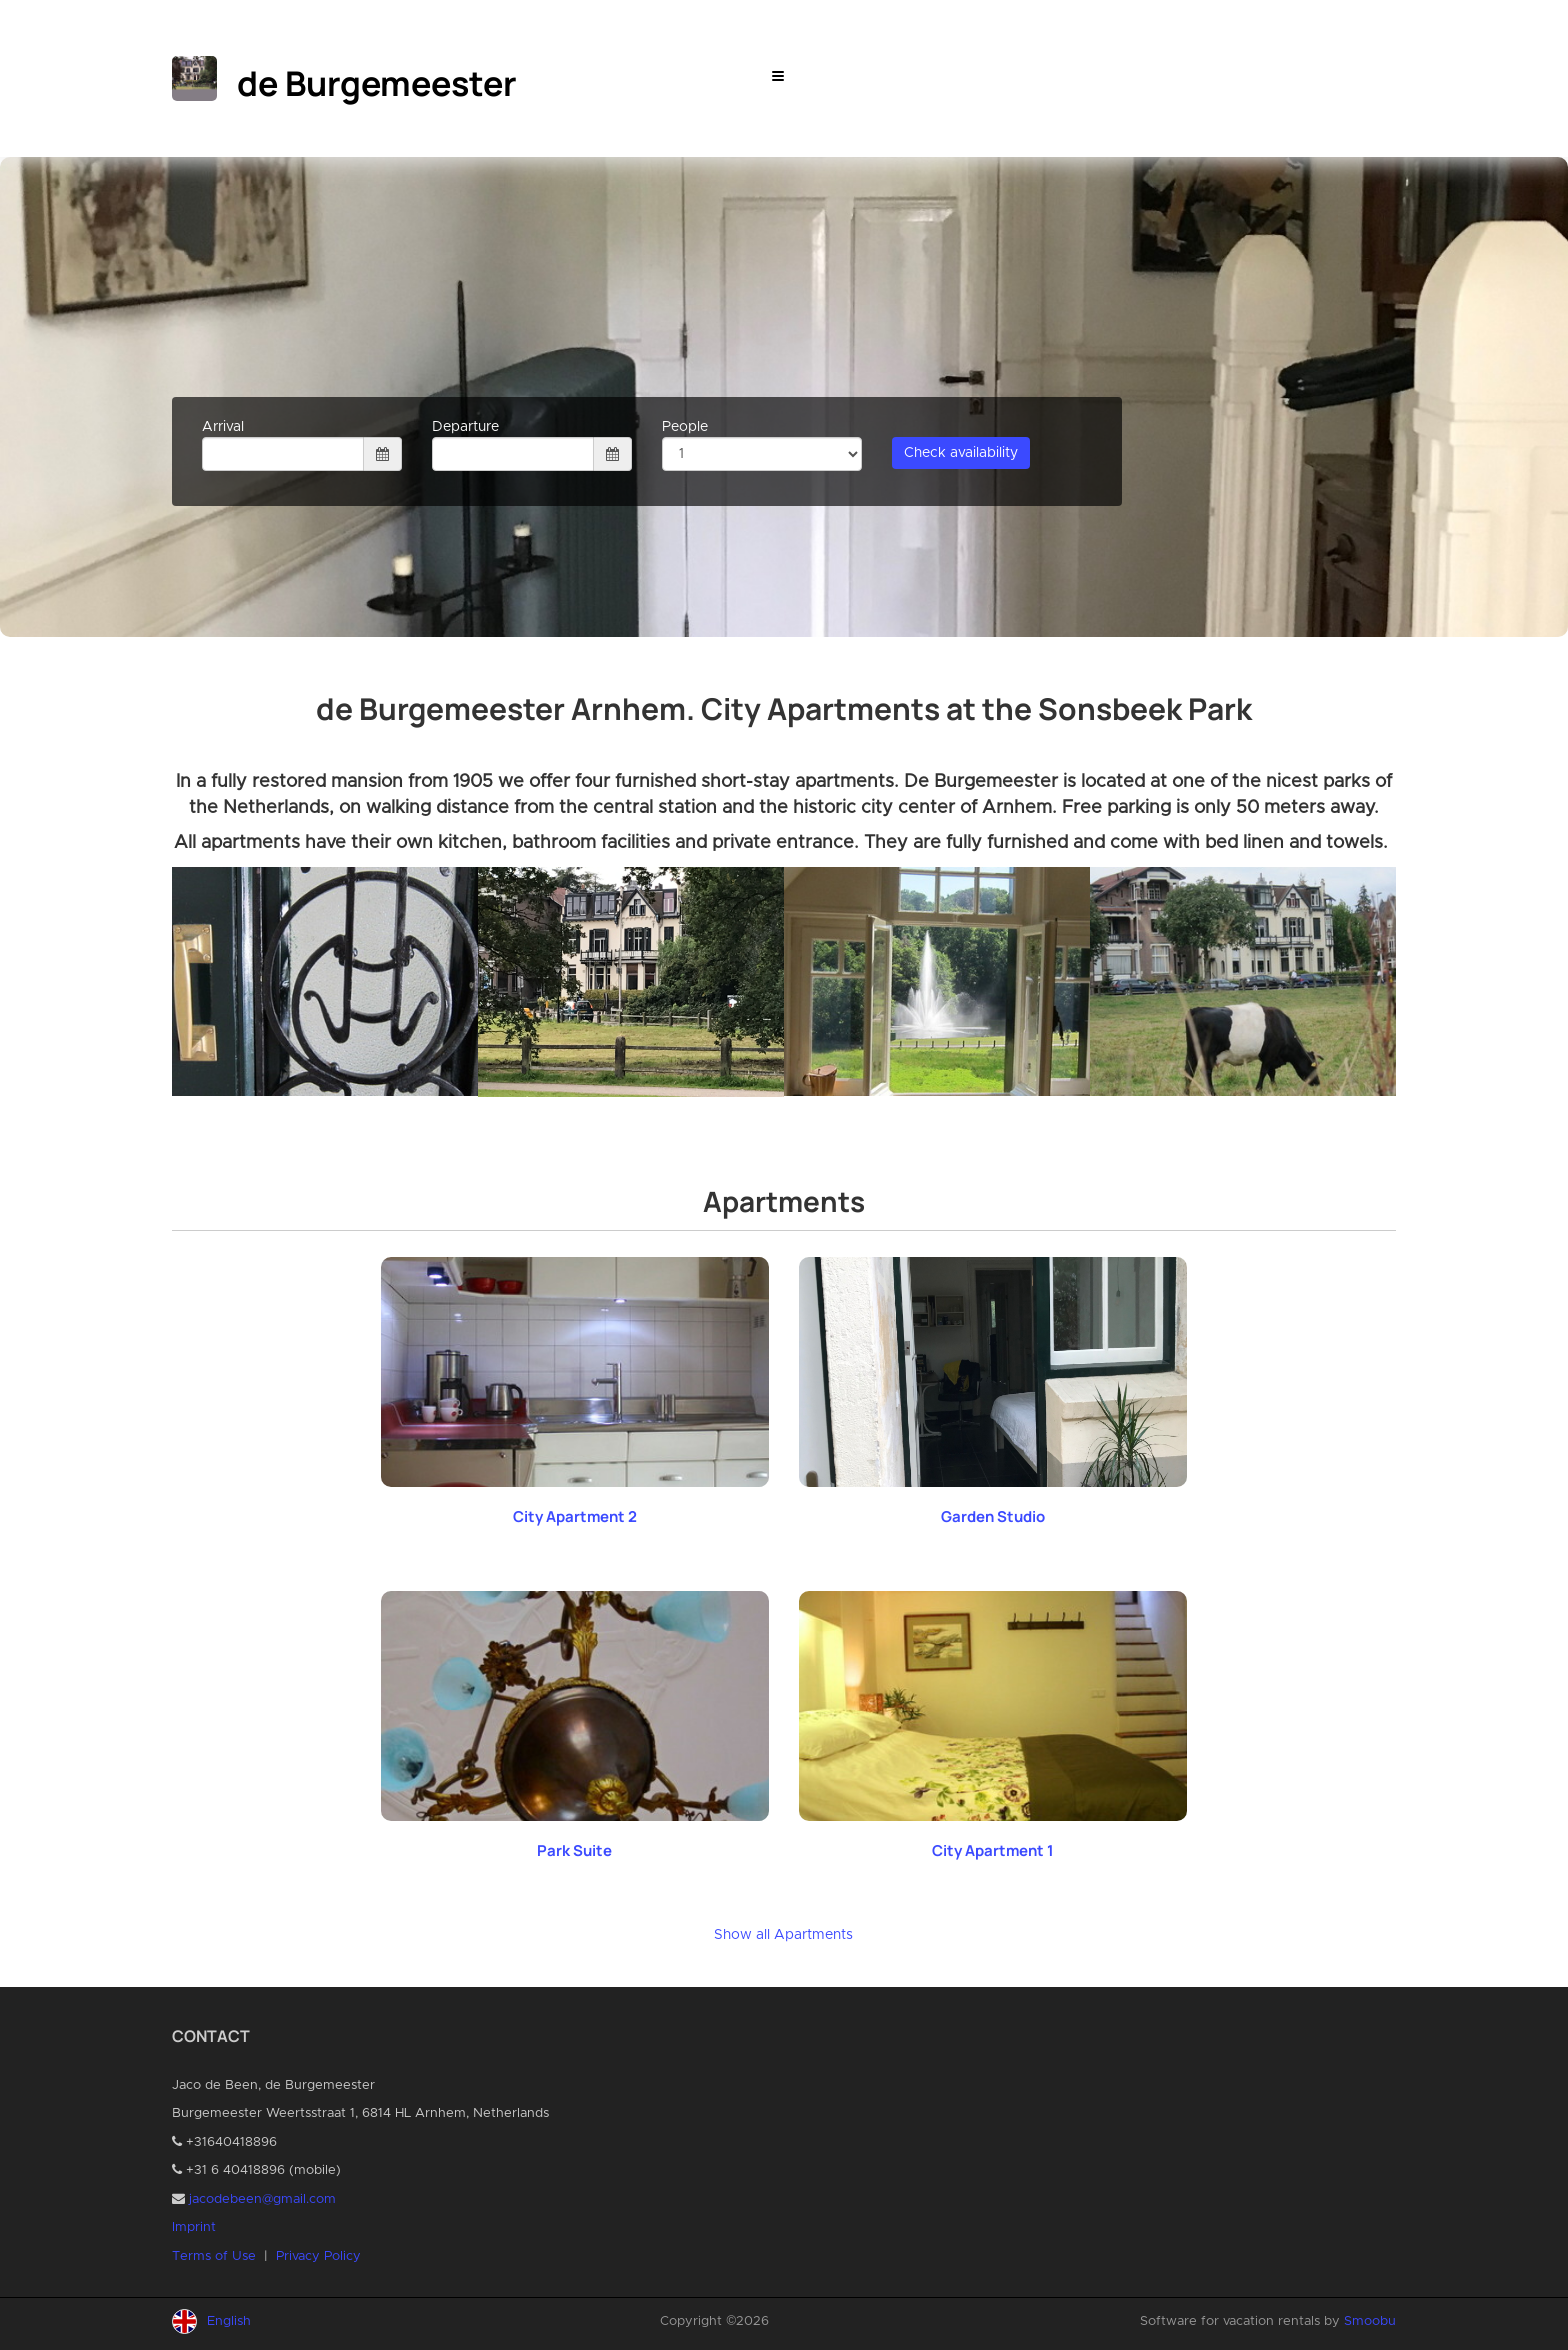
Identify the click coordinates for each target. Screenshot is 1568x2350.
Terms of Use (214, 2256)
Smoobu (1370, 2321)
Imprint (194, 2227)
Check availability (961, 453)
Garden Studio (993, 1516)
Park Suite (574, 1850)
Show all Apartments (783, 1935)
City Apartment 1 (993, 1850)
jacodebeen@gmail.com (262, 2199)
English (229, 2321)
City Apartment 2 (575, 1516)
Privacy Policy (318, 2256)
